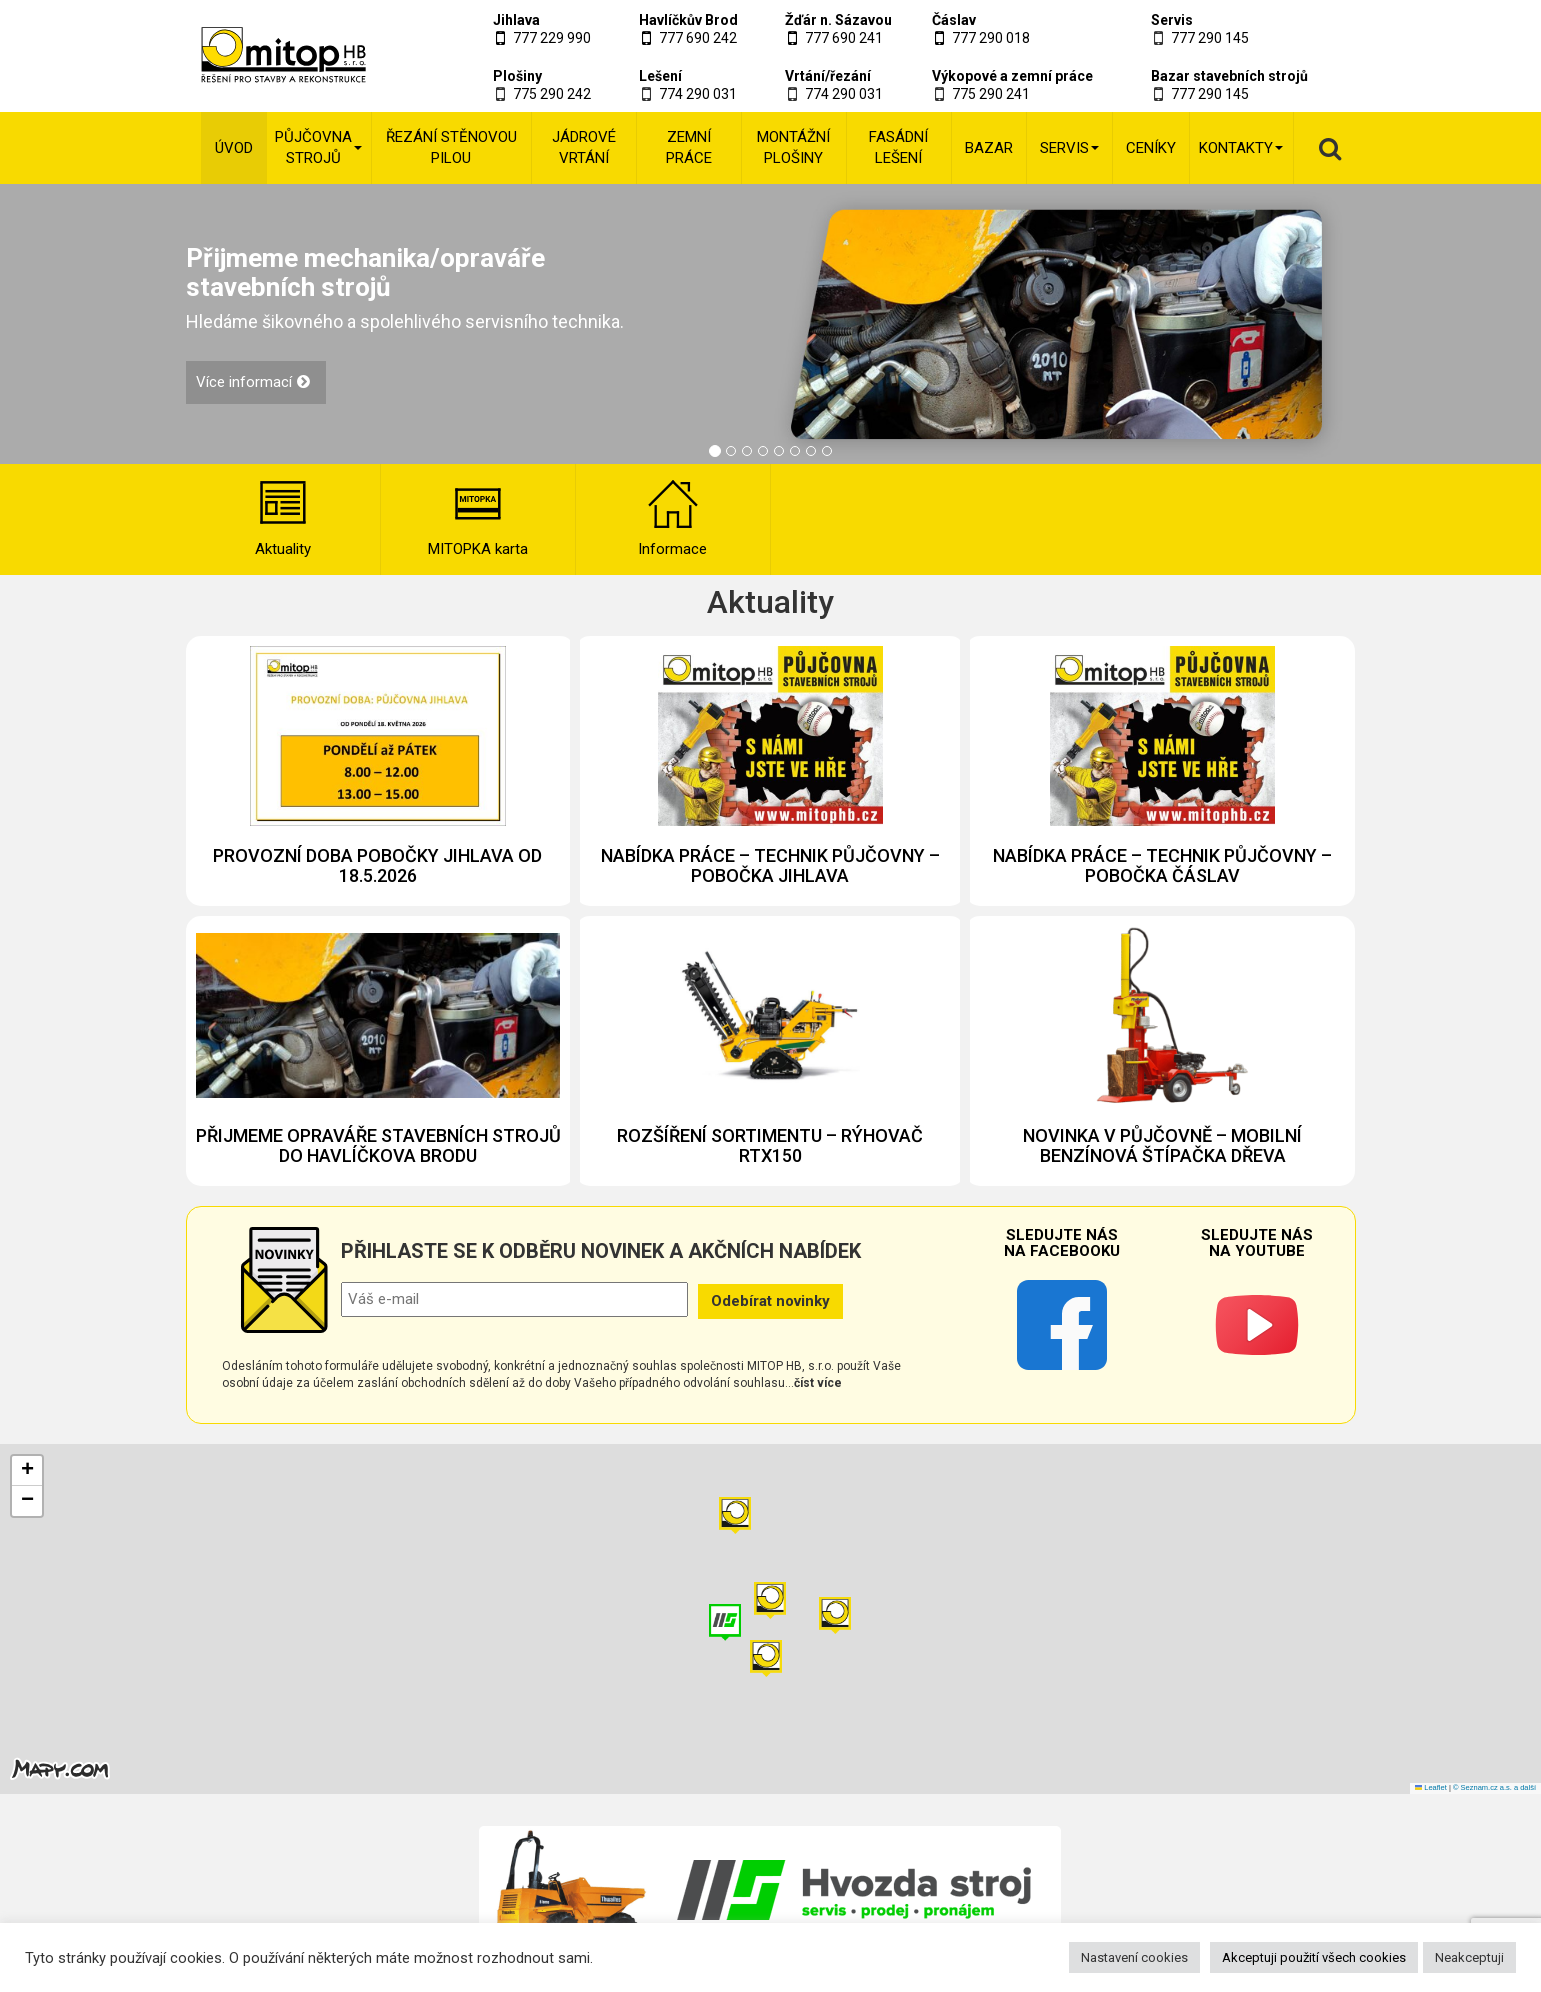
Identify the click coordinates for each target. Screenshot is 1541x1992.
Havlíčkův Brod (688, 20)
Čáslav (954, 20)
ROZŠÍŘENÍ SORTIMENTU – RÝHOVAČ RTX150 (770, 1146)
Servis (1172, 20)
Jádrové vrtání (584, 147)
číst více (818, 1383)
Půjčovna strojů (318, 147)
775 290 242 (552, 94)
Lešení (660, 76)
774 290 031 (698, 94)
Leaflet (1431, 1787)
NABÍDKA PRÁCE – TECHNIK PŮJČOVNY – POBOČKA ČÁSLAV (1162, 866)
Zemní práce (689, 147)
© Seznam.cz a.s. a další (1494, 1787)
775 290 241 (991, 94)
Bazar (989, 148)
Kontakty (1241, 148)
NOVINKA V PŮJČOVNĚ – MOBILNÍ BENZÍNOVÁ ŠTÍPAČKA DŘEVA (1162, 1146)
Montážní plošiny (793, 147)
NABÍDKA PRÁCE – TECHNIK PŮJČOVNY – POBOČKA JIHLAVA (770, 866)
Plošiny (517, 76)
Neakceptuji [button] (1469, 1957)
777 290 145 (1210, 38)
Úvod (234, 148)
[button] (835, 1615)
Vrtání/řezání (828, 76)
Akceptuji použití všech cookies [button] (1314, 1957)
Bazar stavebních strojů (1229, 76)
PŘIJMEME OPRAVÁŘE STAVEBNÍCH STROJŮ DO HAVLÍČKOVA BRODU (378, 1146)
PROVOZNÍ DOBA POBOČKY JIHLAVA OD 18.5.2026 (377, 866)
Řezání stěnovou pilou (451, 147)
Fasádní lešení (898, 147)
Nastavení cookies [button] (1134, 1957)
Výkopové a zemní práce (1012, 76)
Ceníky (1151, 148)
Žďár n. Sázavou (838, 20)
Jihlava (516, 20)
